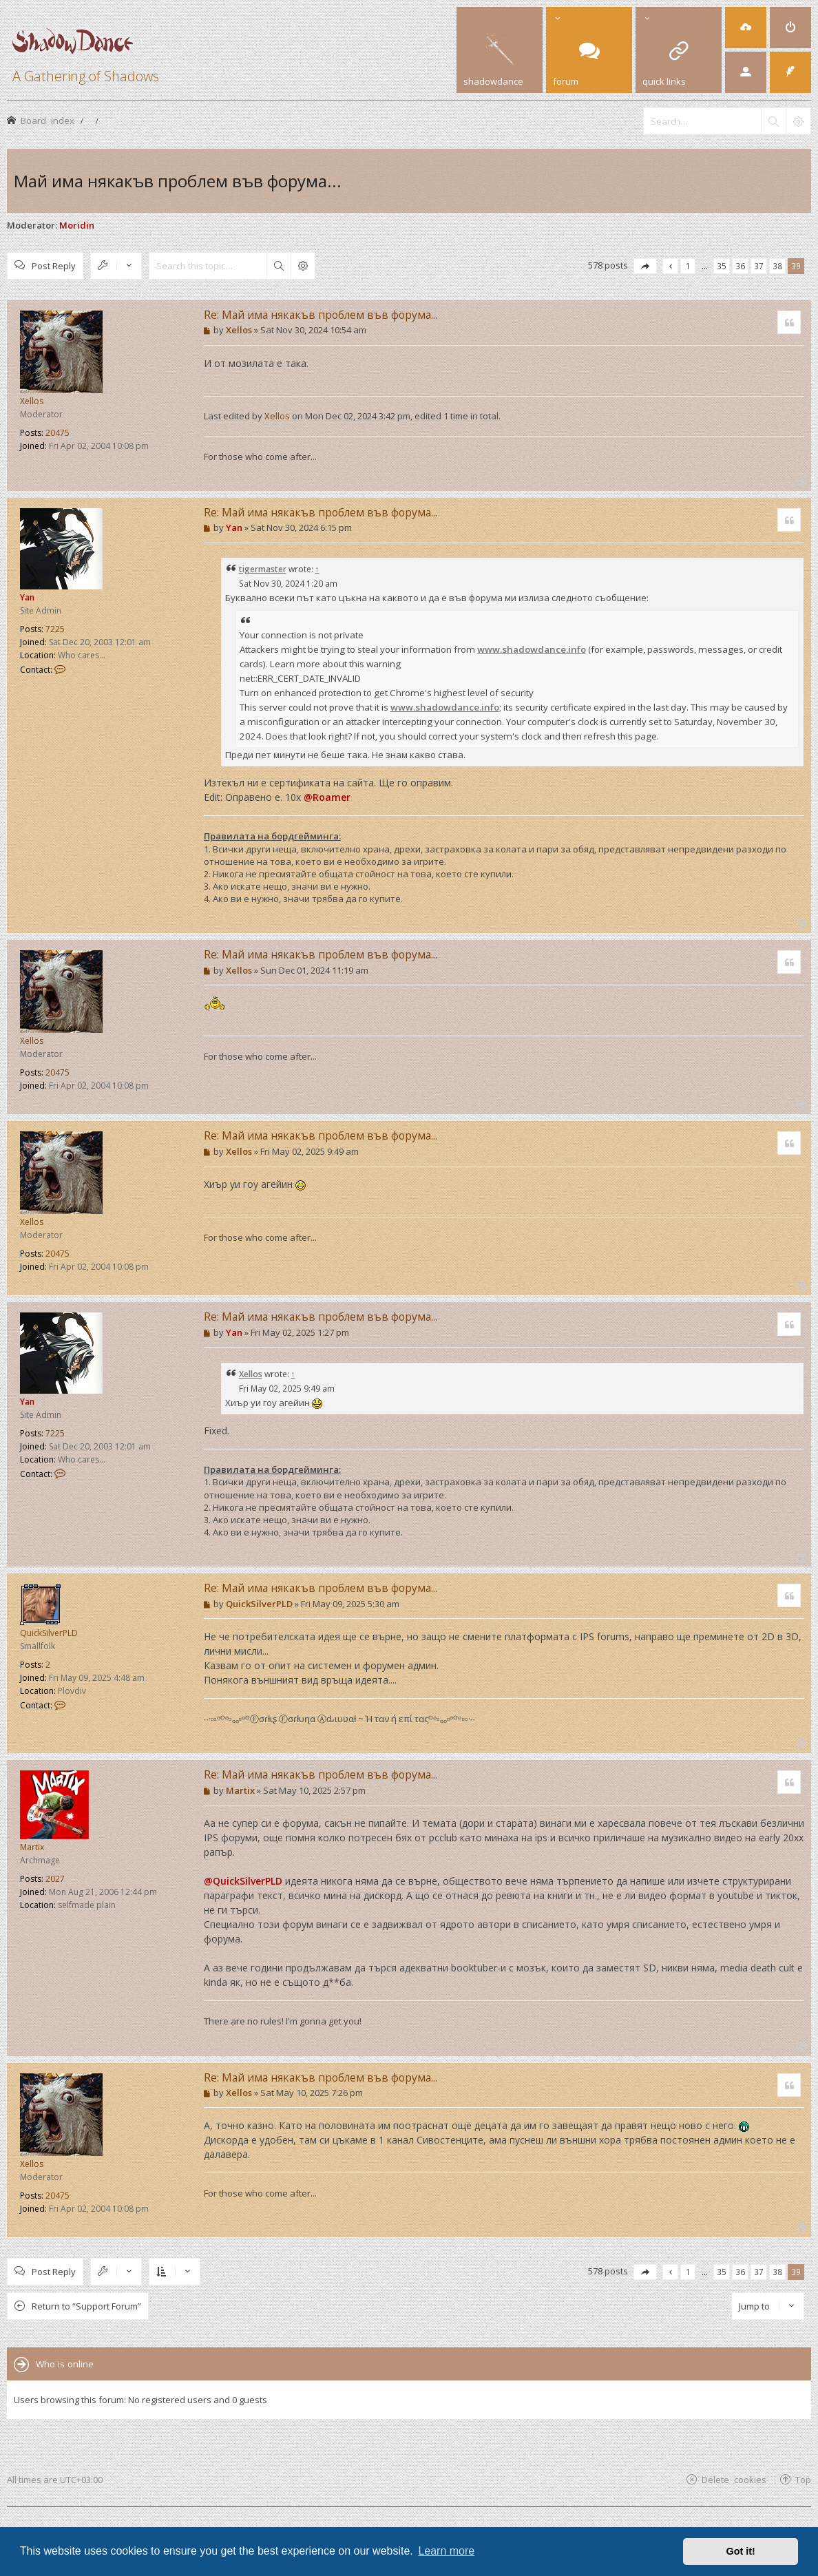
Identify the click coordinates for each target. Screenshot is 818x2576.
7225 (55, 629)
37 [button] (759, 265)
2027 (55, 1879)
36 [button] (740, 265)
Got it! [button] (740, 2551)
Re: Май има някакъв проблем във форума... (320, 314)
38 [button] (777, 265)
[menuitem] (745, 27)
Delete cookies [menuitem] (734, 2479)
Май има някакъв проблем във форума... (178, 180)
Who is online (65, 2364)
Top (803, 2479)
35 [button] (721, 265)
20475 (57, 433)
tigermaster (262, 569)
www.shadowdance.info (531, 649)
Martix (32, 1847)
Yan (27, 597)
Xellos (31, 401)
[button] (645, 266)
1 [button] (688, 265)
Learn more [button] (446, 2551)
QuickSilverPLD (49, 1633)
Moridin (76, 225)
